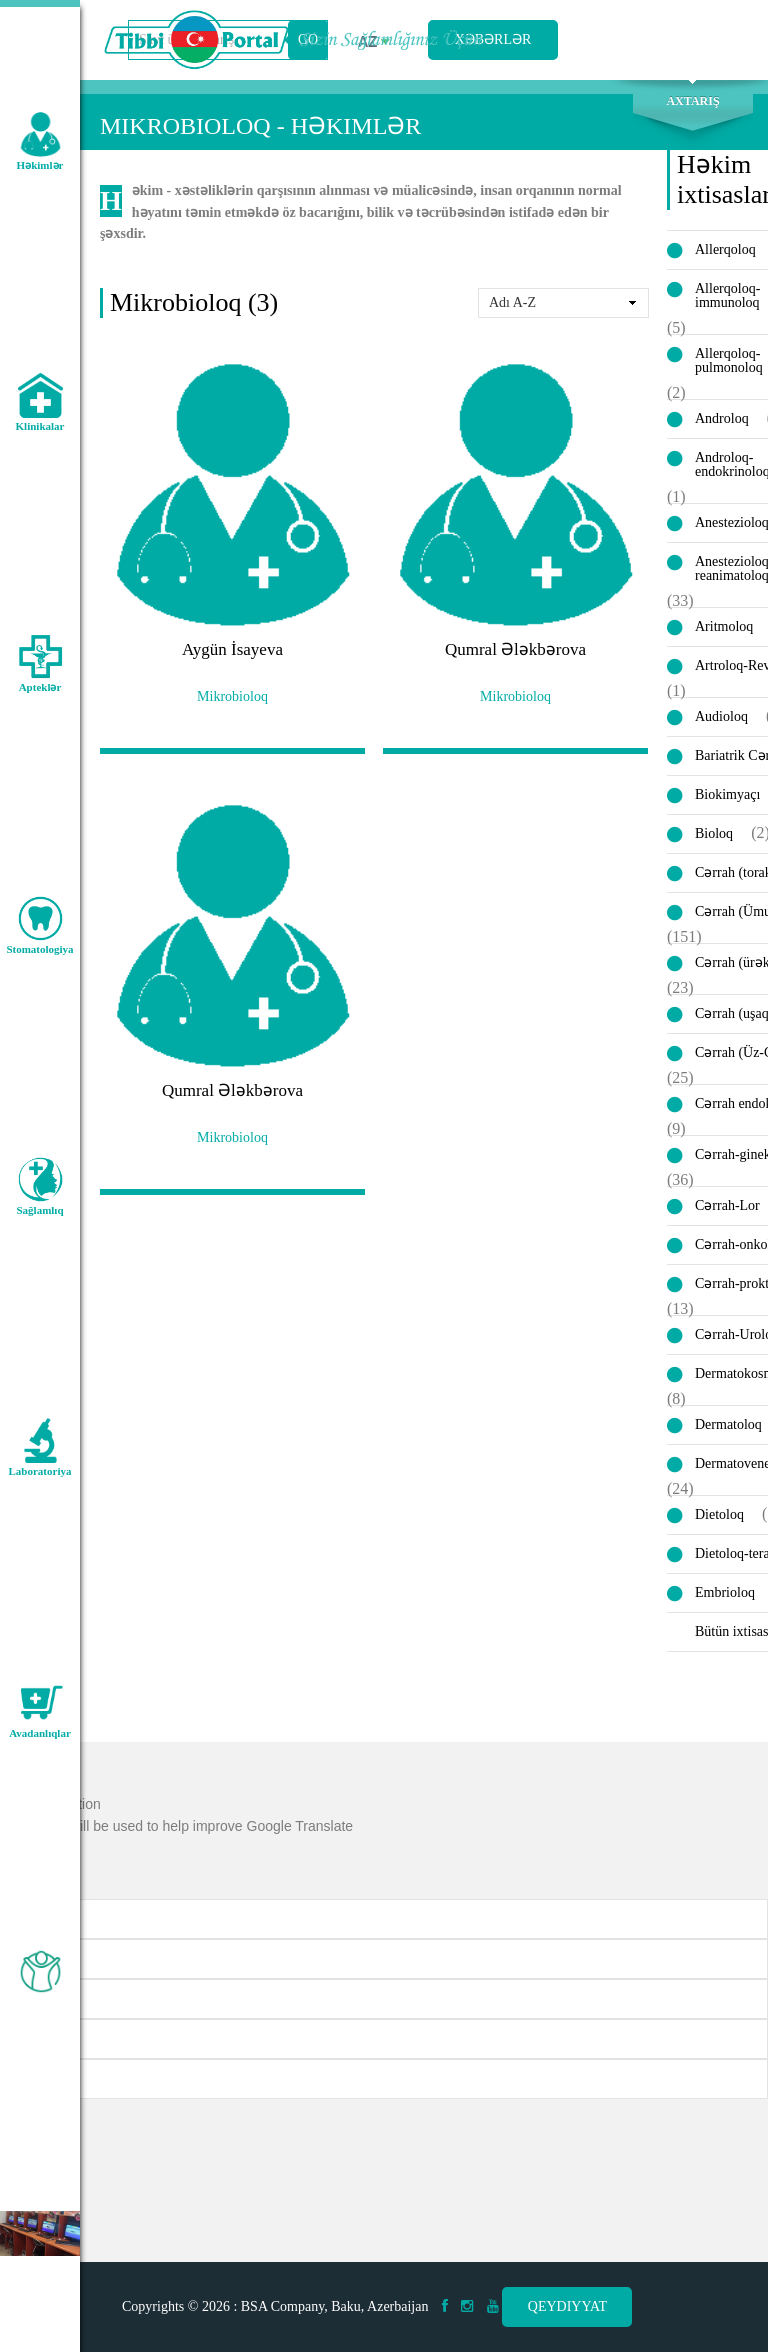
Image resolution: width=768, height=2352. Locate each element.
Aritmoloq (724, 626)
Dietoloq (719, 1514)
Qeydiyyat (567, 2306)
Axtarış (692, 101)
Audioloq (721, 716)
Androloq (722, 418)
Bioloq (714, 833)
